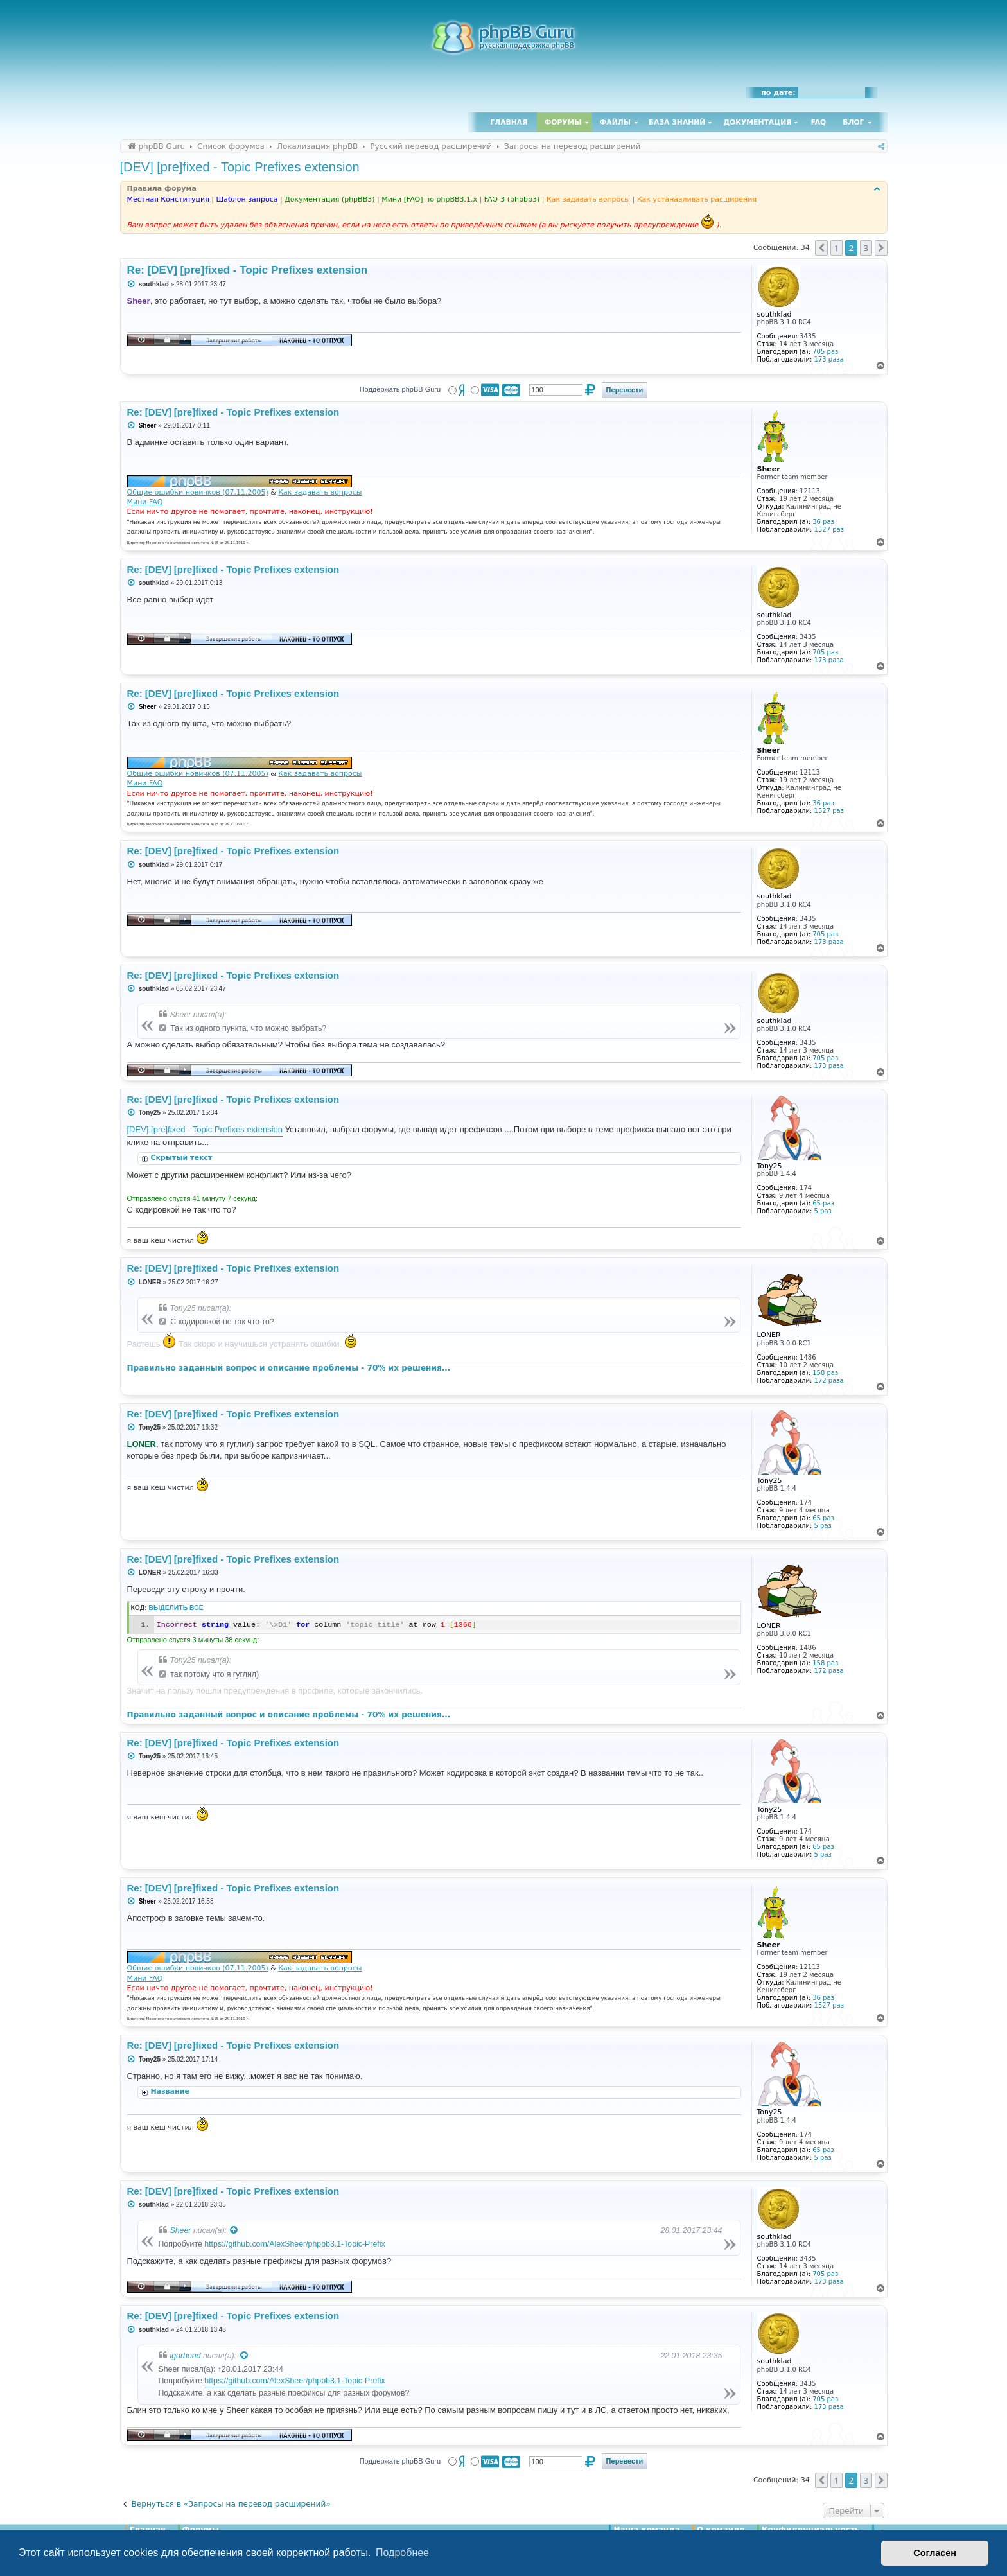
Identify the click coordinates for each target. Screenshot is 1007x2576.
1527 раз (829, 529)
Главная (508, 122)
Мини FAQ (145, 502)
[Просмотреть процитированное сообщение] (234, 2230)
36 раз (823, 521)
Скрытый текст (182, 1157)
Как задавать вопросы (320, 492)
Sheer (180, 2230)
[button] (821, 248)
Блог (853, 122)
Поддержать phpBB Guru (400, 389)
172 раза (829, 1380)
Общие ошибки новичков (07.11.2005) (197, 492)
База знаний (677, 122)
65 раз (823, 1203)
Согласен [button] (934, 2553)
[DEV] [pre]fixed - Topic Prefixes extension (240, 167)
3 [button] (866, 248)
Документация (757, 122)
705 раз (825, 351)
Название (171, 2091)
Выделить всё (176, 1607)
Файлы (615, 122)
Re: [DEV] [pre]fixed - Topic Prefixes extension (247, 270)
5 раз (823, 1210)
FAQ (819, 122)
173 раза (829, 359)
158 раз (825, 1372)
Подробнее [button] (402, 2552)
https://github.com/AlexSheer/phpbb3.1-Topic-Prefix (294, 2243)
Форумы (563, 122)
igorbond (185, 2355)
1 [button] (836, 248)
